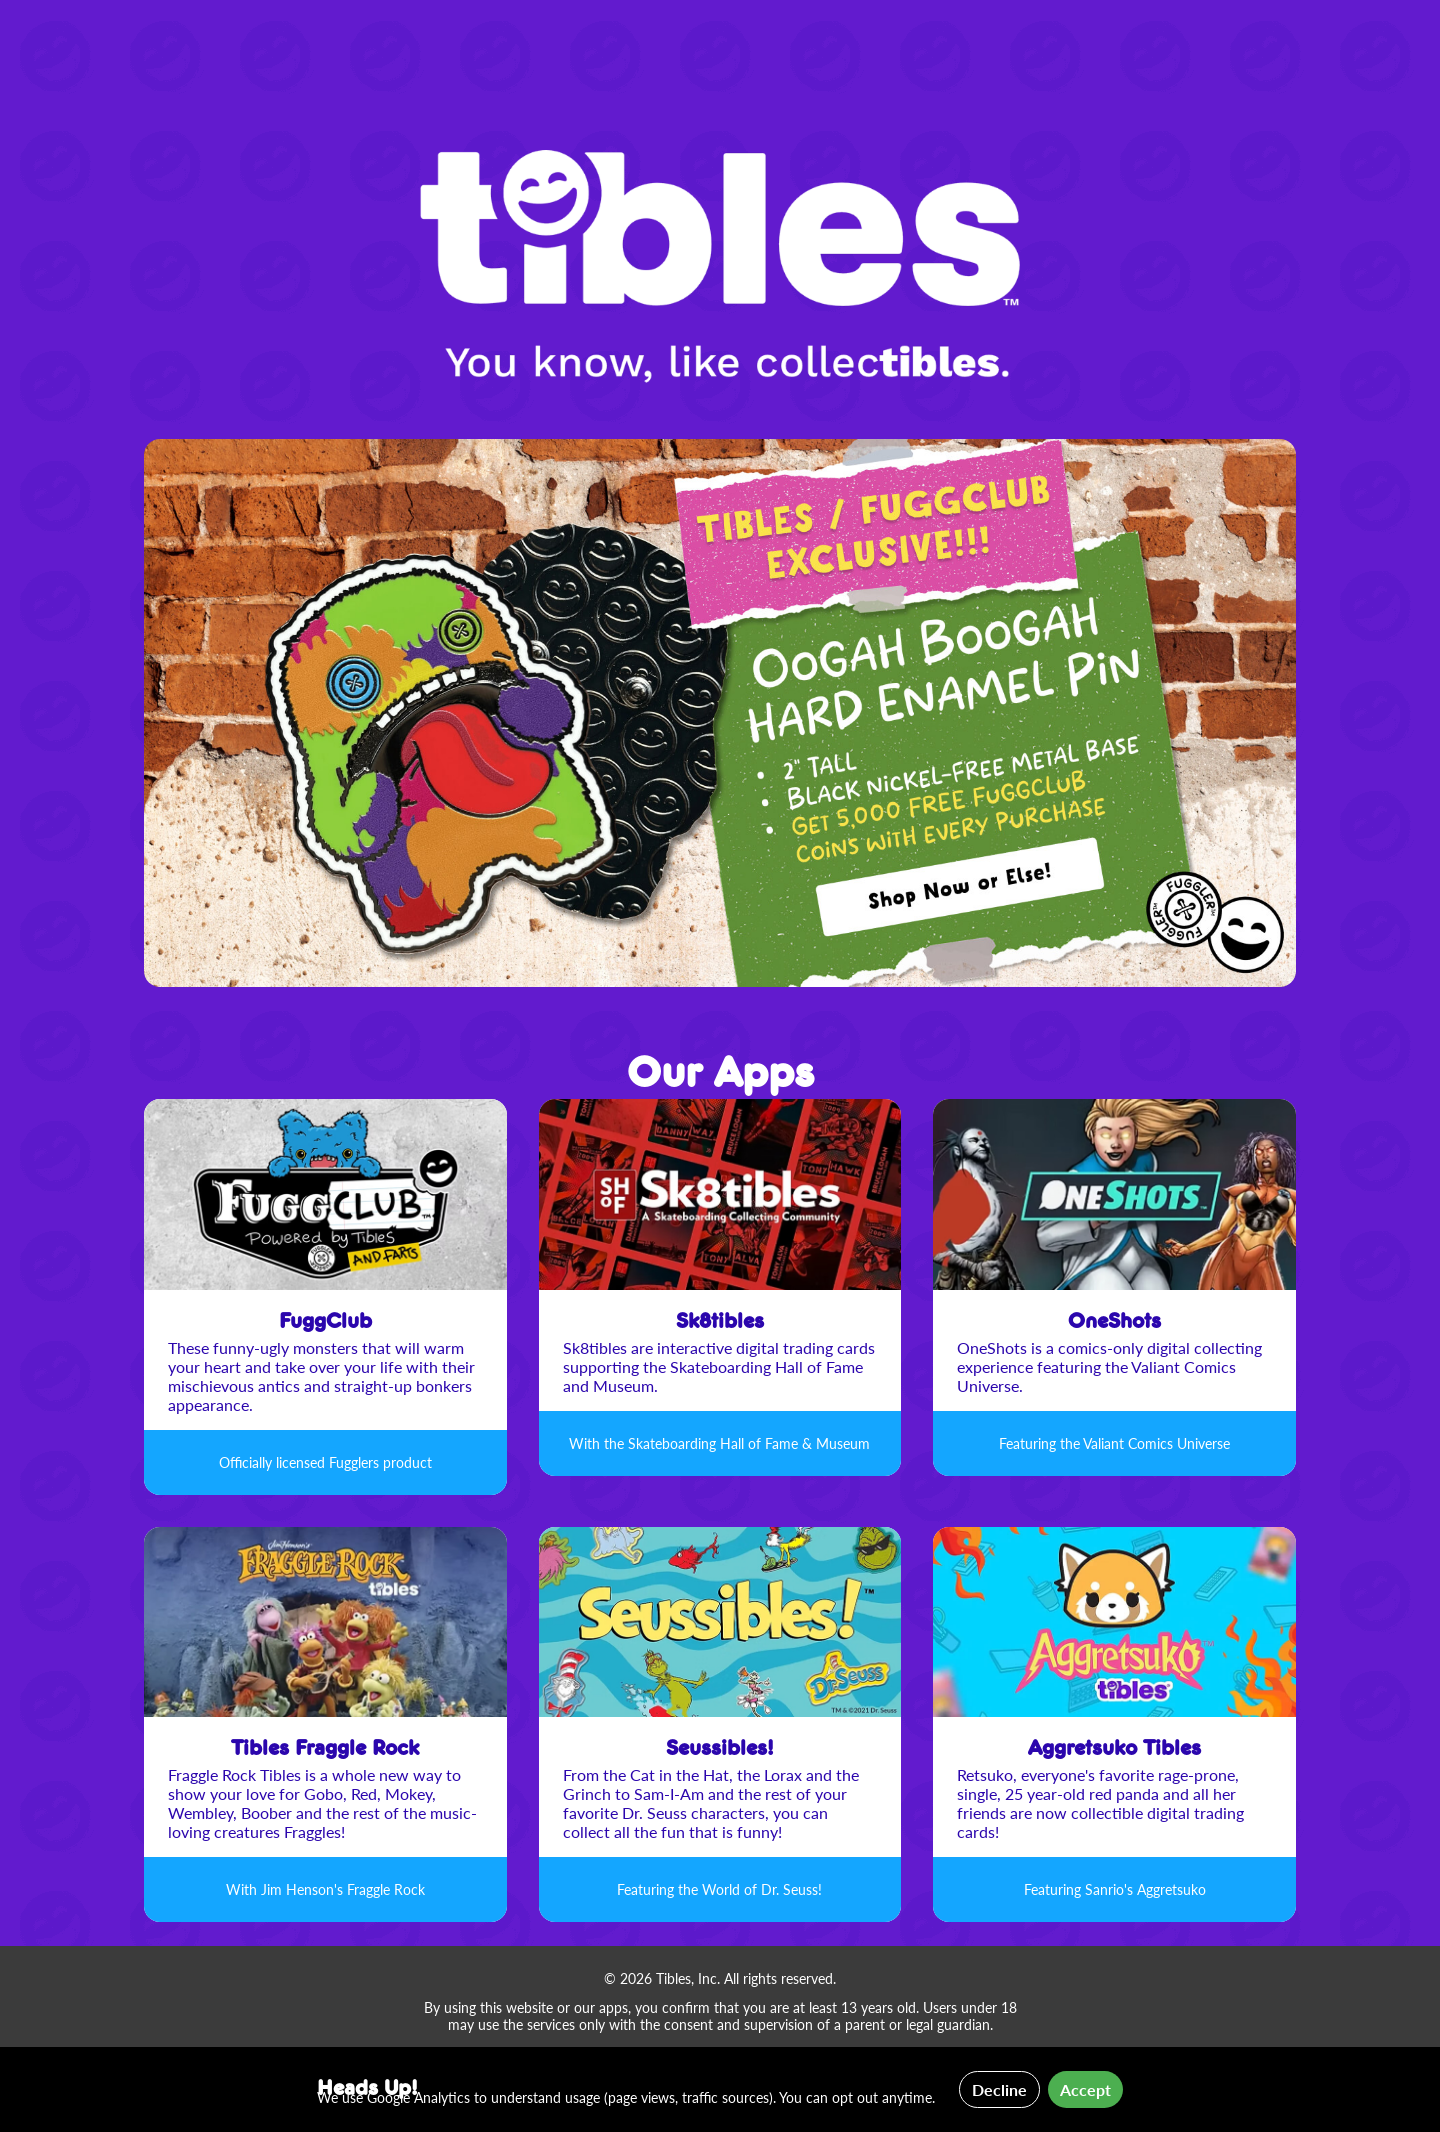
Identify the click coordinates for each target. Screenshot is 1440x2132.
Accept (1085, 2089)
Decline (999, 2089)
